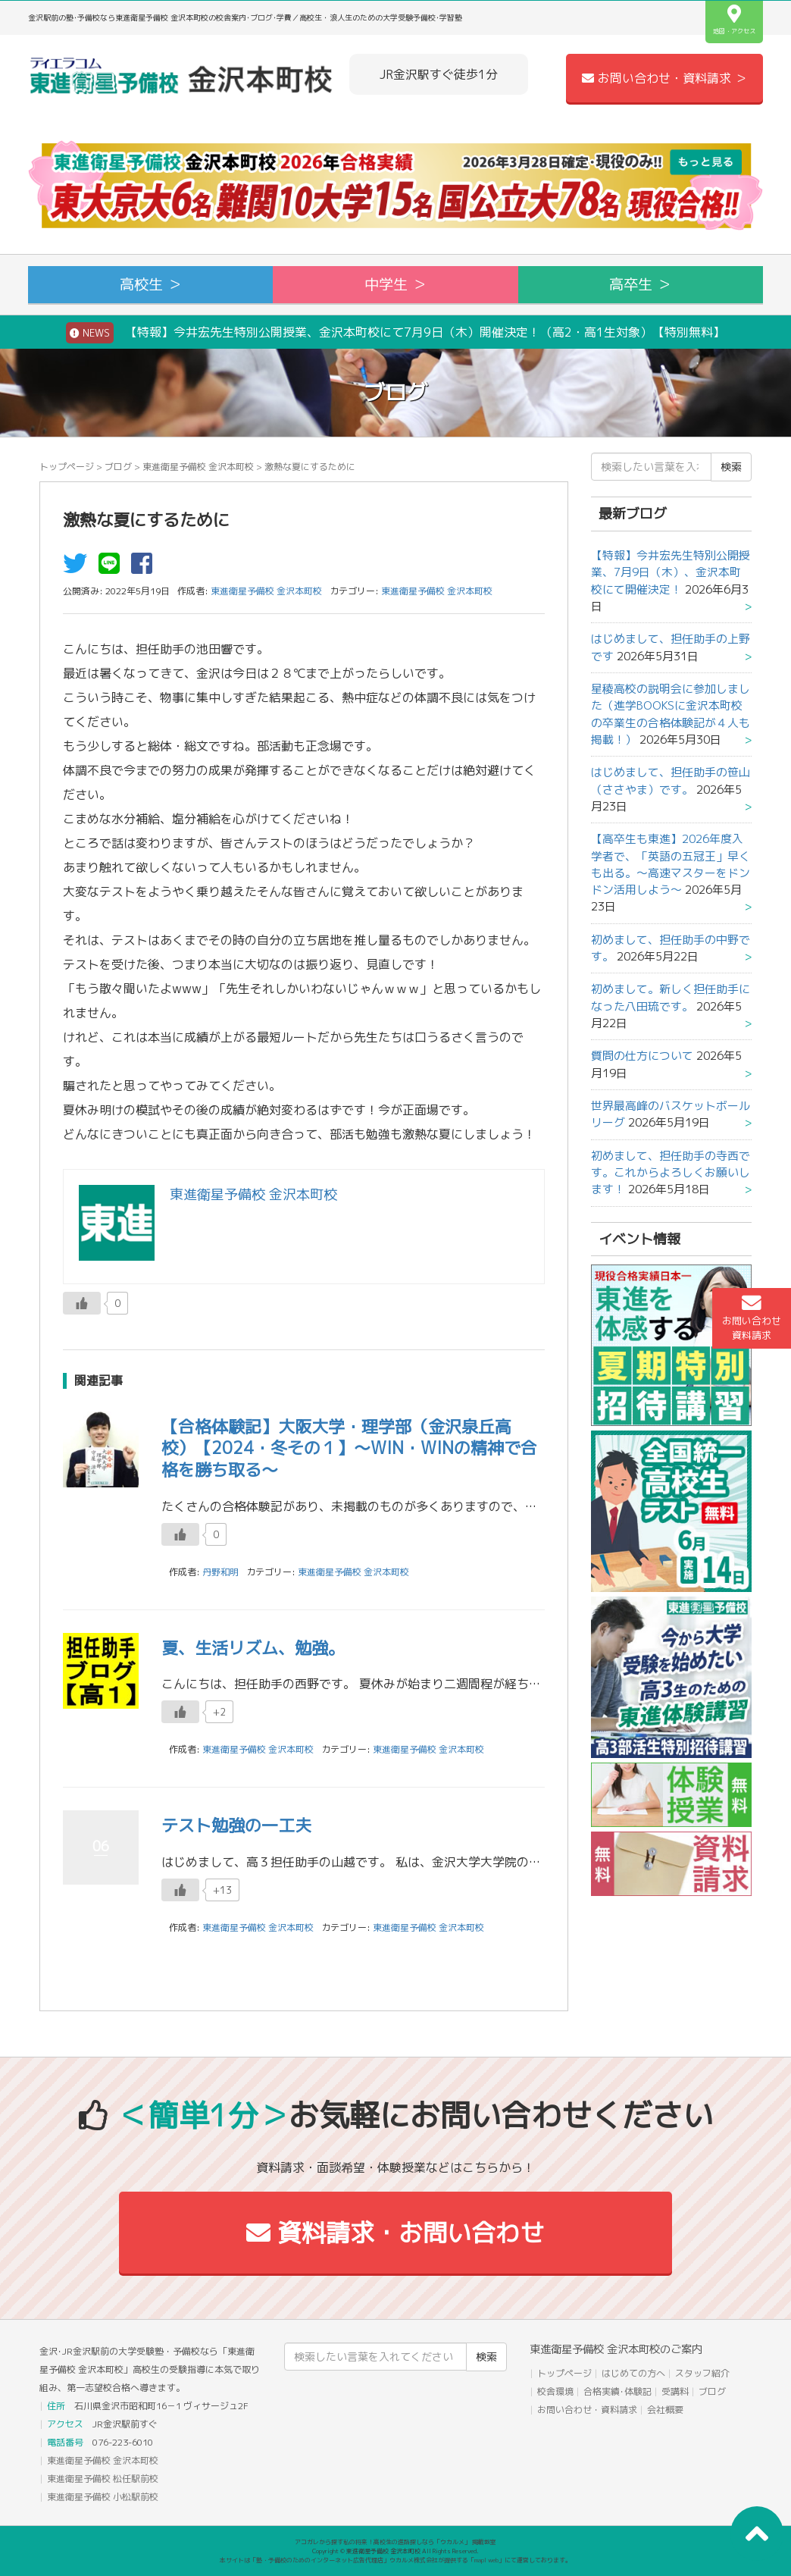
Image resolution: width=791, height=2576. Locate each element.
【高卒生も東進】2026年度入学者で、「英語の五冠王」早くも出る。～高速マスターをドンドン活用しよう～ (670, 864)
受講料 (675, 2391)
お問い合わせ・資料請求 (587, 2409)
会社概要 (665, 2409)
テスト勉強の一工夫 (236, 1825)
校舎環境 (555, 2391)
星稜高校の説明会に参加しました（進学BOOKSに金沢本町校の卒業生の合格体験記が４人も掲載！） (670, 714)
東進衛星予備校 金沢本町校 (198, 466)
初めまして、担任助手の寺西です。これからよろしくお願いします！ (670, 1173)
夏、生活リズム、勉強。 (253, 1647)
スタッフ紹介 (702, 2373)
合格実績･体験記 (617, 2391)
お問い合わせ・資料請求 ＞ (664, 78)
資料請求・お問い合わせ (395, 2232)
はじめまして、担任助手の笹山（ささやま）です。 (670, 780)
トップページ (66, 466)
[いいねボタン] (82, 1303)
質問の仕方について (642, 1056)
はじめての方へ (633, 2373)
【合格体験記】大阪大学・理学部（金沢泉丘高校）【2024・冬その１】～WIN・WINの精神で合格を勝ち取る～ (349, 1448)
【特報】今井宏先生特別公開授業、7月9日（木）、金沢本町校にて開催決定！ (670, 572)
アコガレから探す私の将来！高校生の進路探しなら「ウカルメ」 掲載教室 (395, 2541)
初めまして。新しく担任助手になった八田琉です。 (670, 997)
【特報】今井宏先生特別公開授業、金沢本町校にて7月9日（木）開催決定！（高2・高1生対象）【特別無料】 (395, 332)
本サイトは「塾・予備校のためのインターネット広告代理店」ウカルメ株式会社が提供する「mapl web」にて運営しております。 (395, 2560)
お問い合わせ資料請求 (751, 1317)
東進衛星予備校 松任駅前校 (102, 2478)
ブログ (118, 466)
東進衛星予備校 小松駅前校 (102, 2496)
